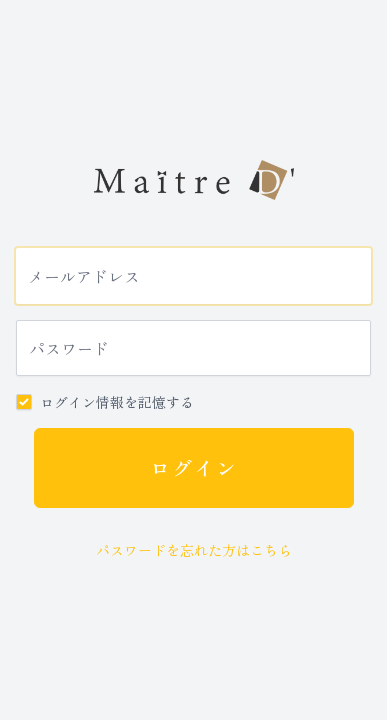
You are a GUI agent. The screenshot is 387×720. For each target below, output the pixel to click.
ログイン (194, 467)
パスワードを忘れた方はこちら (194, 550)
